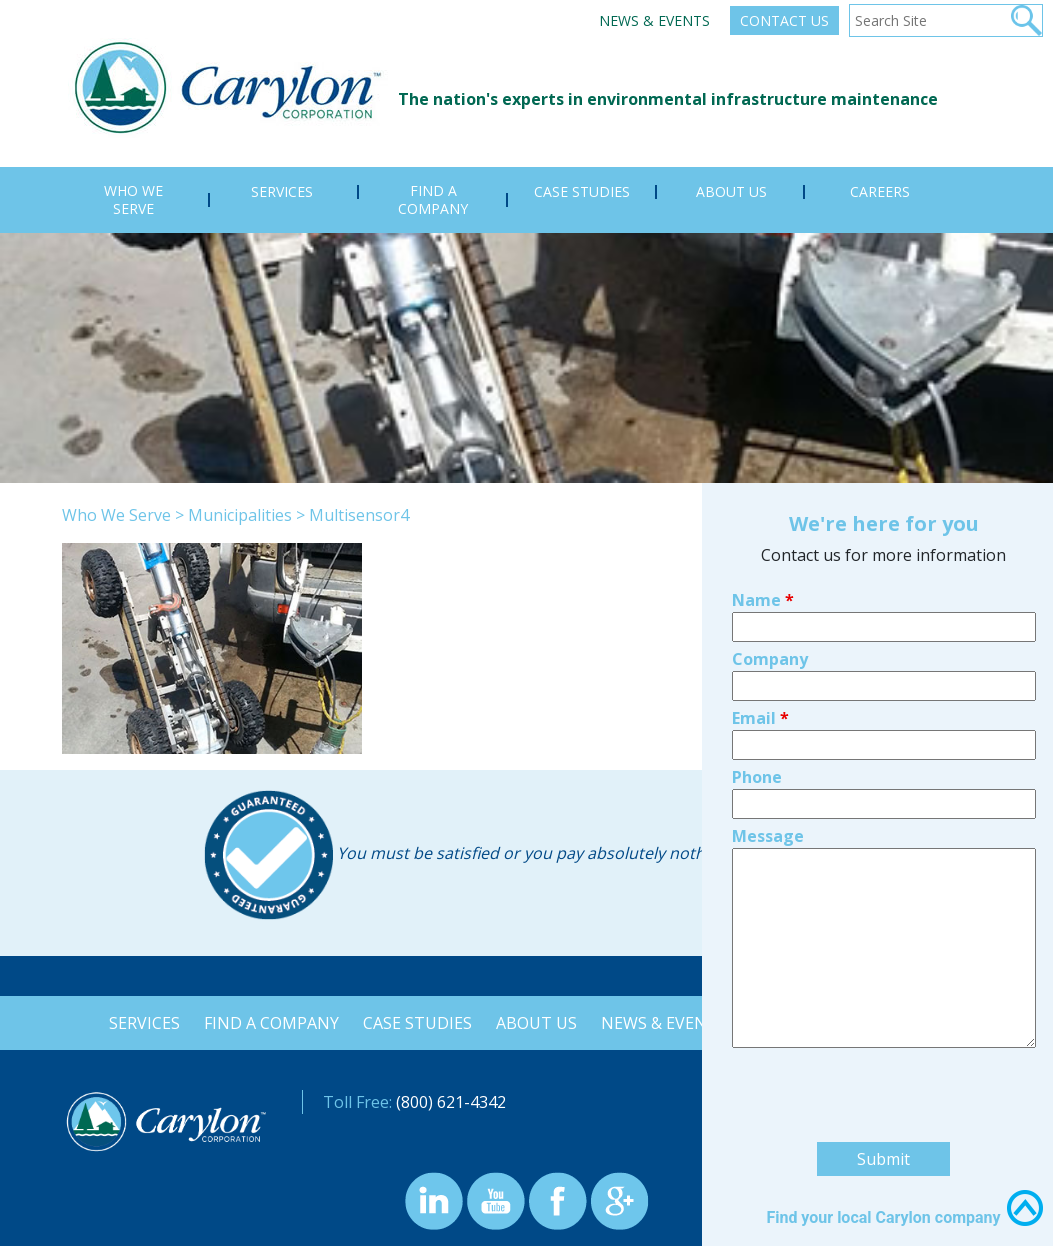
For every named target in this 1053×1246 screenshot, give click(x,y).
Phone (757, 627)
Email (760, 568)
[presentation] (884, 948)
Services (138, 1023)
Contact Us (784, 20)
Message (768, 686)
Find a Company (267, 1023)
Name (763, 450)
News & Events (654, 20)
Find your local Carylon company (883, 1067)
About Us (536, 1023)
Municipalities (240, 515)
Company (770, 509)
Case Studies (415, 1023)
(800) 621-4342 (451, 1102)
